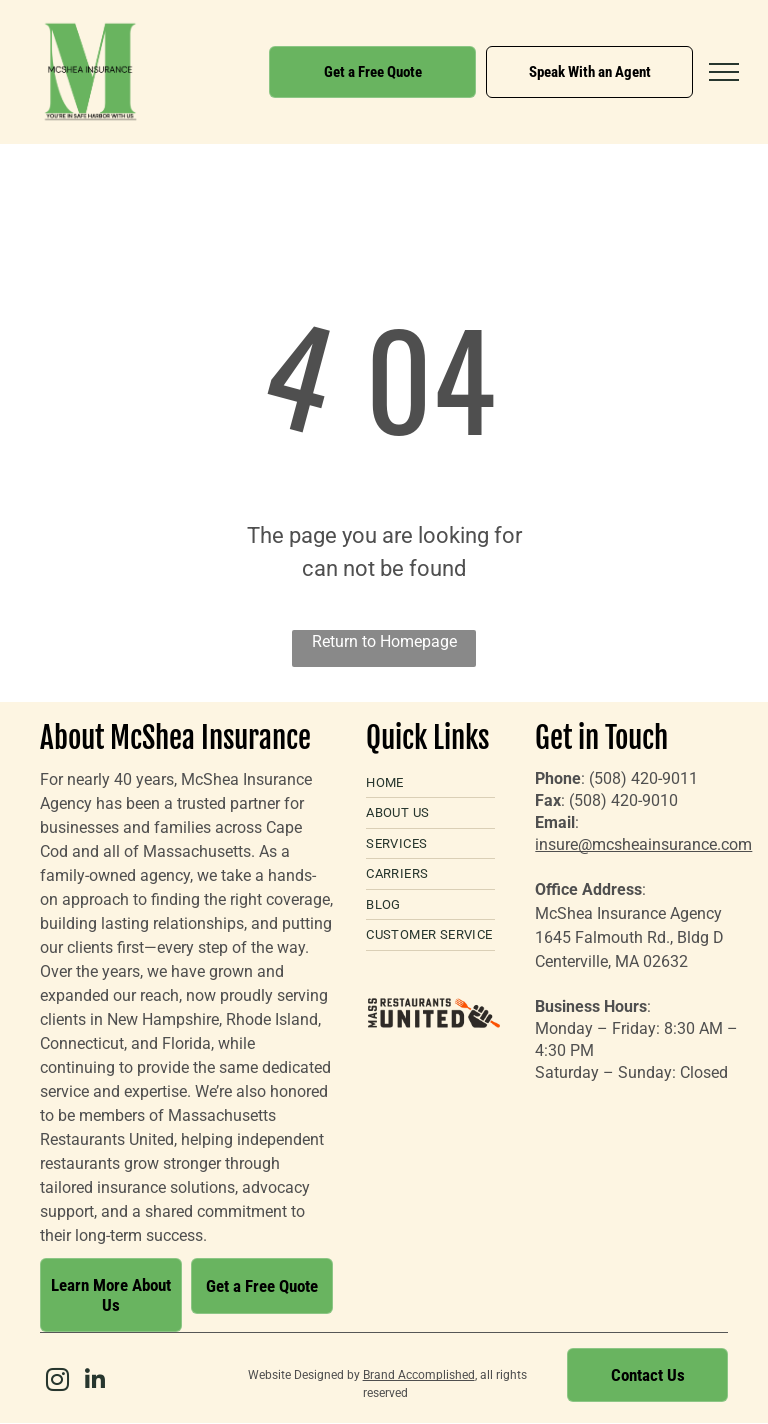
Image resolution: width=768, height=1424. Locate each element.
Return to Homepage (384, 641)
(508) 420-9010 (623, 800)
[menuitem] (430, 783)
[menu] (724, 72)
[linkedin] (95, 1382)
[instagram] (57, 1382)
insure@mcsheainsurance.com (643, 844)
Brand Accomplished (419, 1375)
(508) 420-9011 (643, 778)
